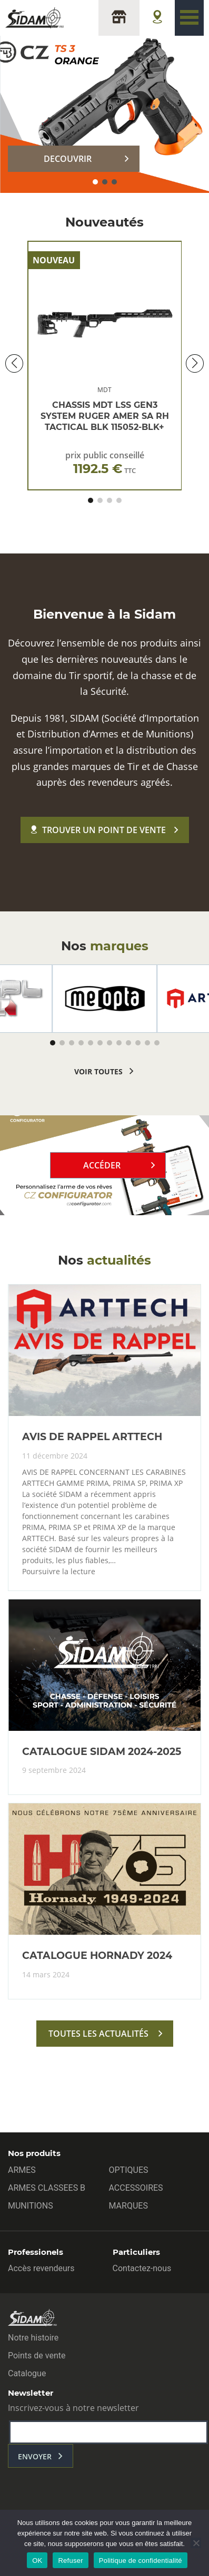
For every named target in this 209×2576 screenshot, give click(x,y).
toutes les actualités (98, 2033)
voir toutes (98, 1071)
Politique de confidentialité (140, 2560)
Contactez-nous (142, 2268)
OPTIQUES (128, 2170)
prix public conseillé (104, 462)
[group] (104, 998)
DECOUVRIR (68, 159)
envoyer (35, 2456)
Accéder (102, 1165)
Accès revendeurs (41, 2268)
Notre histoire (33, 2338)
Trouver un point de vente (98, 830)
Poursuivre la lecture (58, 1571)
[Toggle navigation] (189, 18)
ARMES (22, 2170)
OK (37, 2560)
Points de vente (36, 2356)
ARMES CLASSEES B (46, 2188)
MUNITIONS (30, 2206)
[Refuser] (196, 2543)
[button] (95, 181)
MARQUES (128, 2206)
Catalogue (27, 2373)
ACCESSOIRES (136, 2188)
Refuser (70, 2560)
